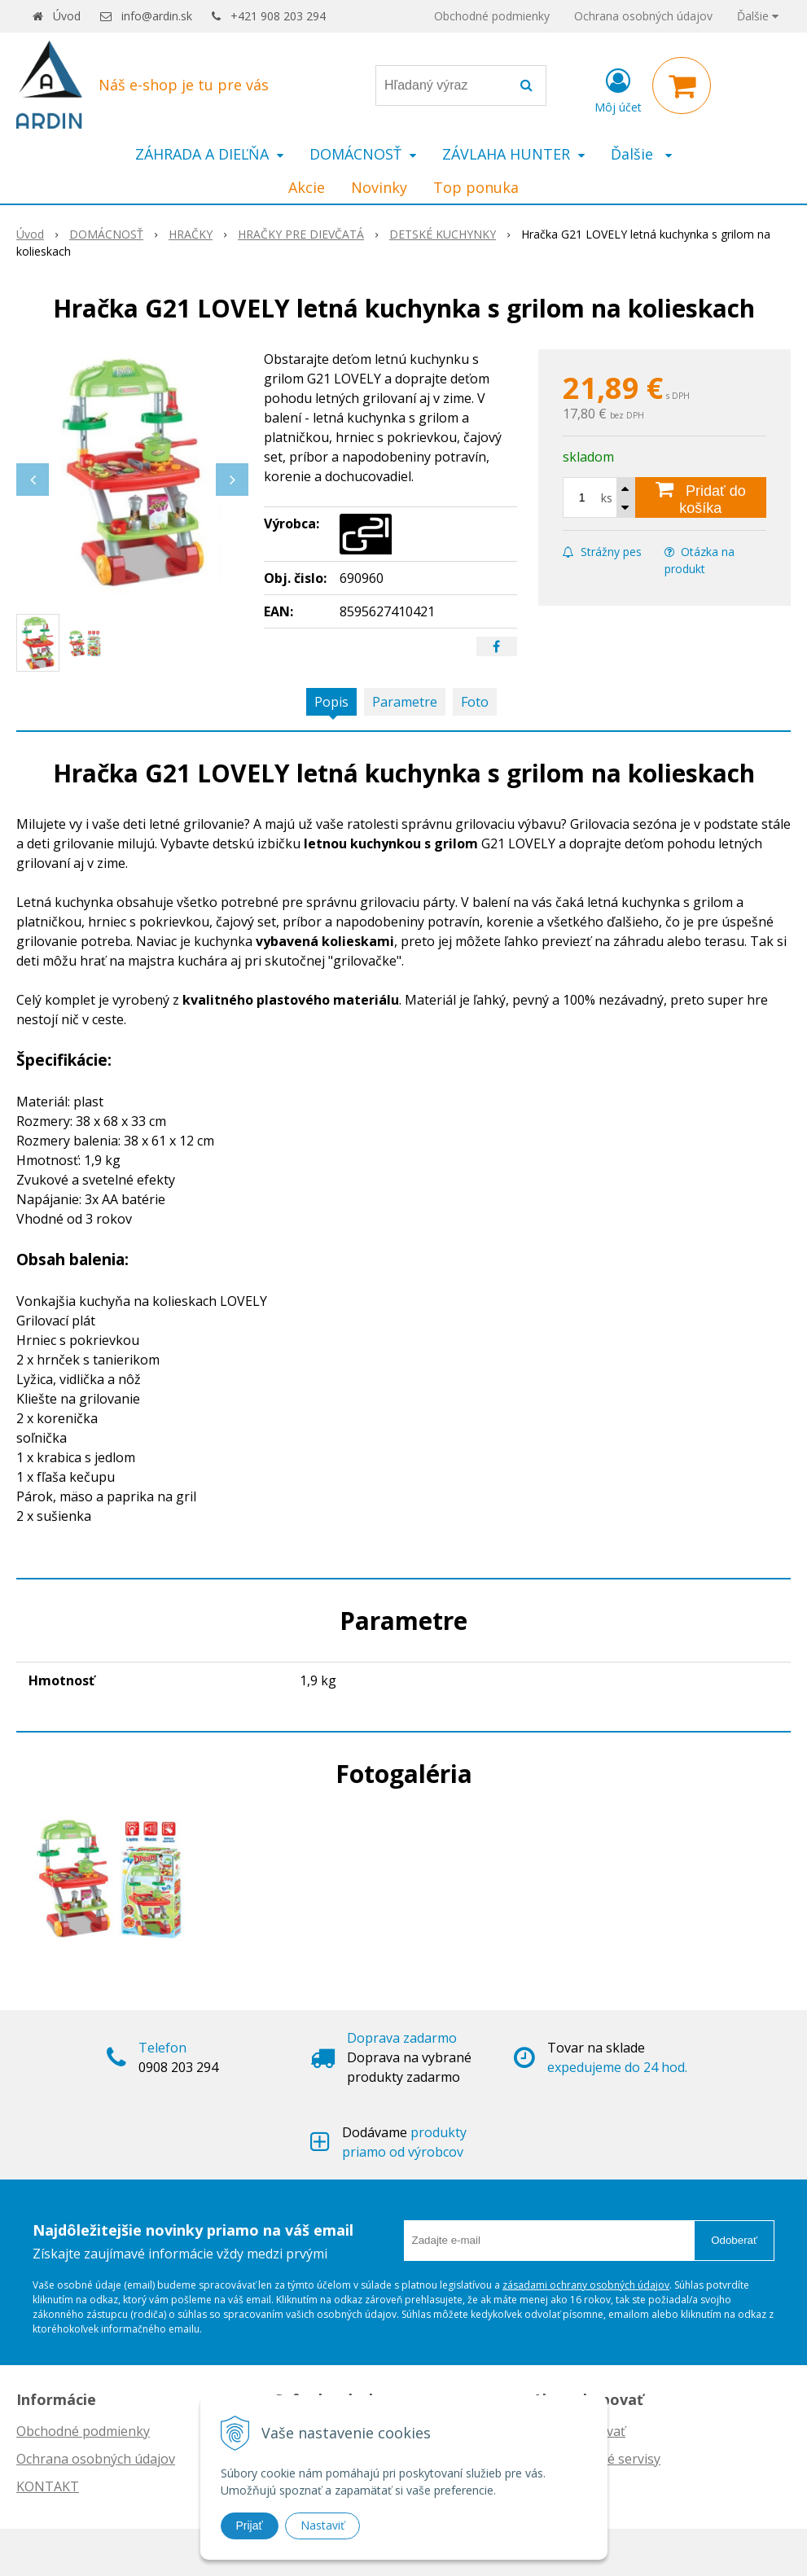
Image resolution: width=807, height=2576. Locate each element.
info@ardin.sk (156, 16)
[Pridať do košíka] (700, 497)
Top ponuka (476, 187)
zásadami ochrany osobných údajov (585, 2285)
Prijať (249, 2525)
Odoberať (734, 2240)
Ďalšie (757, 16)
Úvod (67, 16)
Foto (475, 702)
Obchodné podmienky (492, 16)
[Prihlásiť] (618, 89)
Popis (331, 702)
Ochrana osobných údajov (643, 16)
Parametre (404, 702)
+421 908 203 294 (278, 16)
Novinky (379, 187)
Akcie (306, 187)
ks (606, 498)
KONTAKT (47, 2486)
